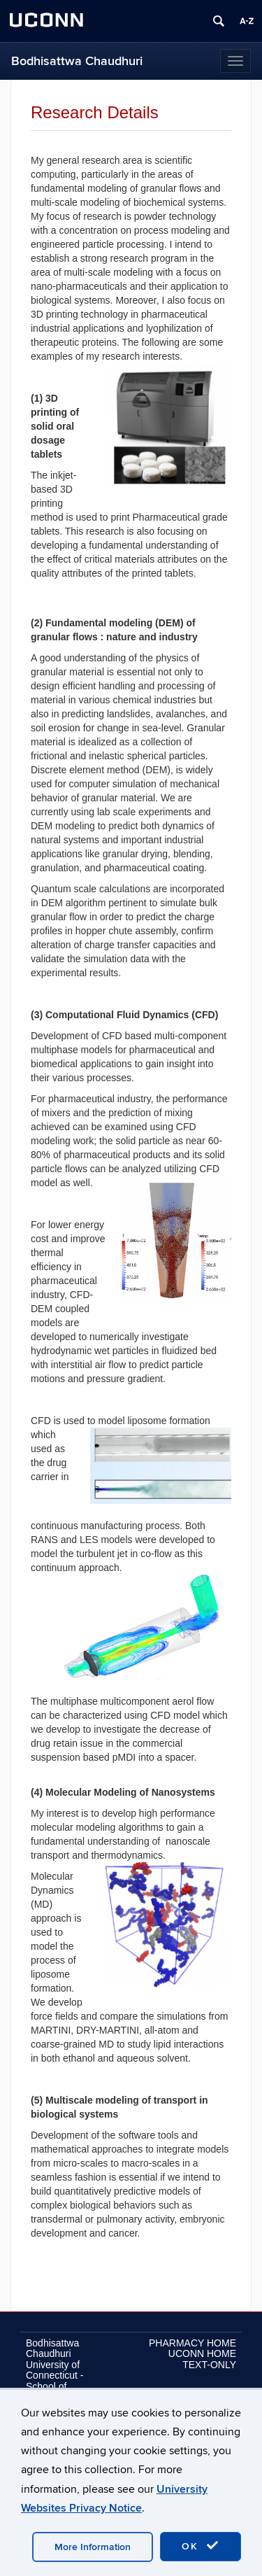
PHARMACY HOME (192, 2343)
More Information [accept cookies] (92, 2547)
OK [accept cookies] (200, 2546)
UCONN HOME (202, 2353)
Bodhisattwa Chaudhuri (77, 61)
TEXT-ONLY (209, 2364)
